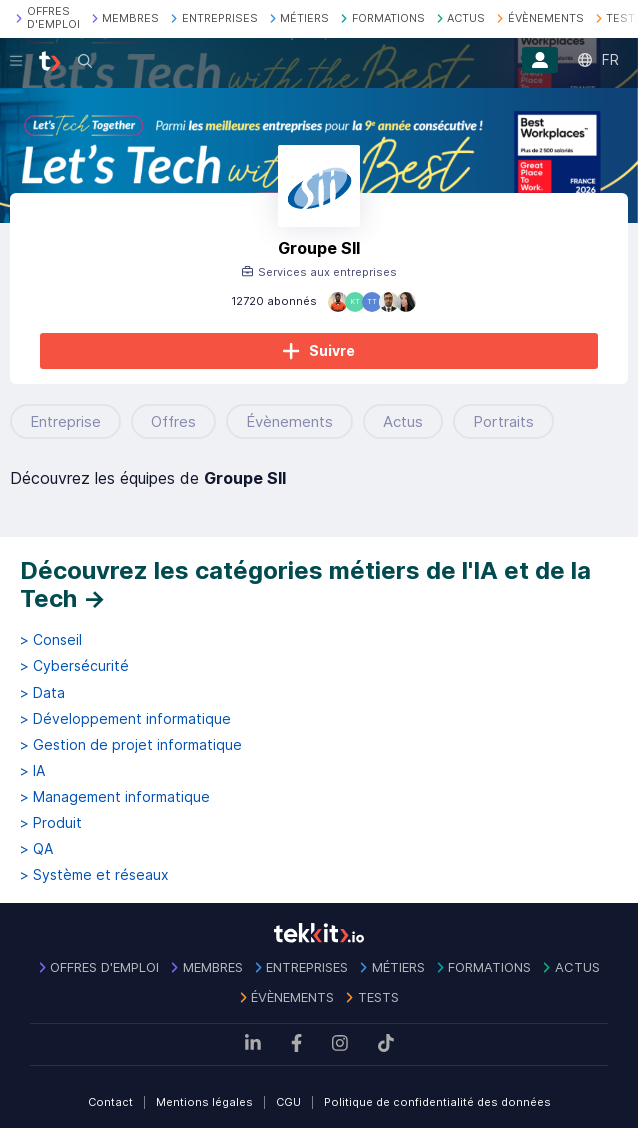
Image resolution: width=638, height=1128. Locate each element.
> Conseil (51, 640)
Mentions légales (204, 1102)
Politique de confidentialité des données (437, 1102)
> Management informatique (115, 797)
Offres (173, 421)
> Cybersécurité (74, 666)
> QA (36, 849)
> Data (42, 693)
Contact (110, 1102)
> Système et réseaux (94, 875)
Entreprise (65, 421)
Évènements (289, 421)
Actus (403, 421)
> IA (32, 771)
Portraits (503, 421)
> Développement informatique (125, 719)
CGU (288, 1102)
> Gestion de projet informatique (131, 745)
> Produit (51, 823)
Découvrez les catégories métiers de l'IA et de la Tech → (305, 584)
